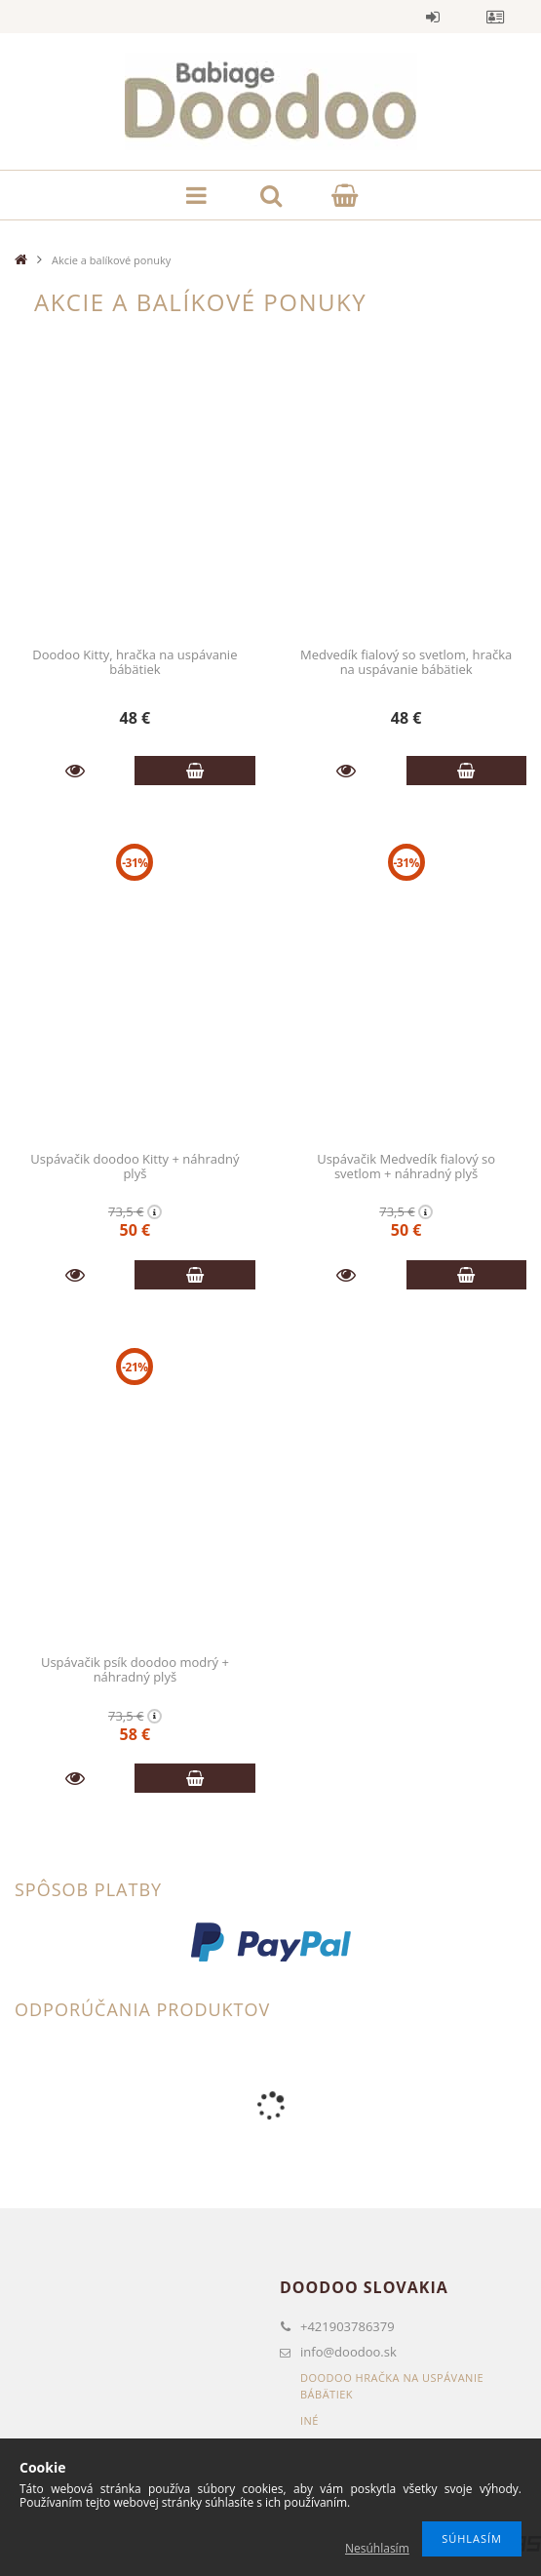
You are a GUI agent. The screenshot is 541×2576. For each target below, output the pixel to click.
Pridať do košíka (194, 770)
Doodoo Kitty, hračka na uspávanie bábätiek (134, 662)
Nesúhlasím (377, 2548)
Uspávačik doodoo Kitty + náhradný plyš (134, 1166)
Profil (495, 16)
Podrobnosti (75, 770)
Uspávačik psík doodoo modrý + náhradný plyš (135, 1669)
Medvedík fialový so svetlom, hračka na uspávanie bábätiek (406, 662)
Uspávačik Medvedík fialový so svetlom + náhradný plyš (406, 1166)
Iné (309, 2420)
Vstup (432, 16)
